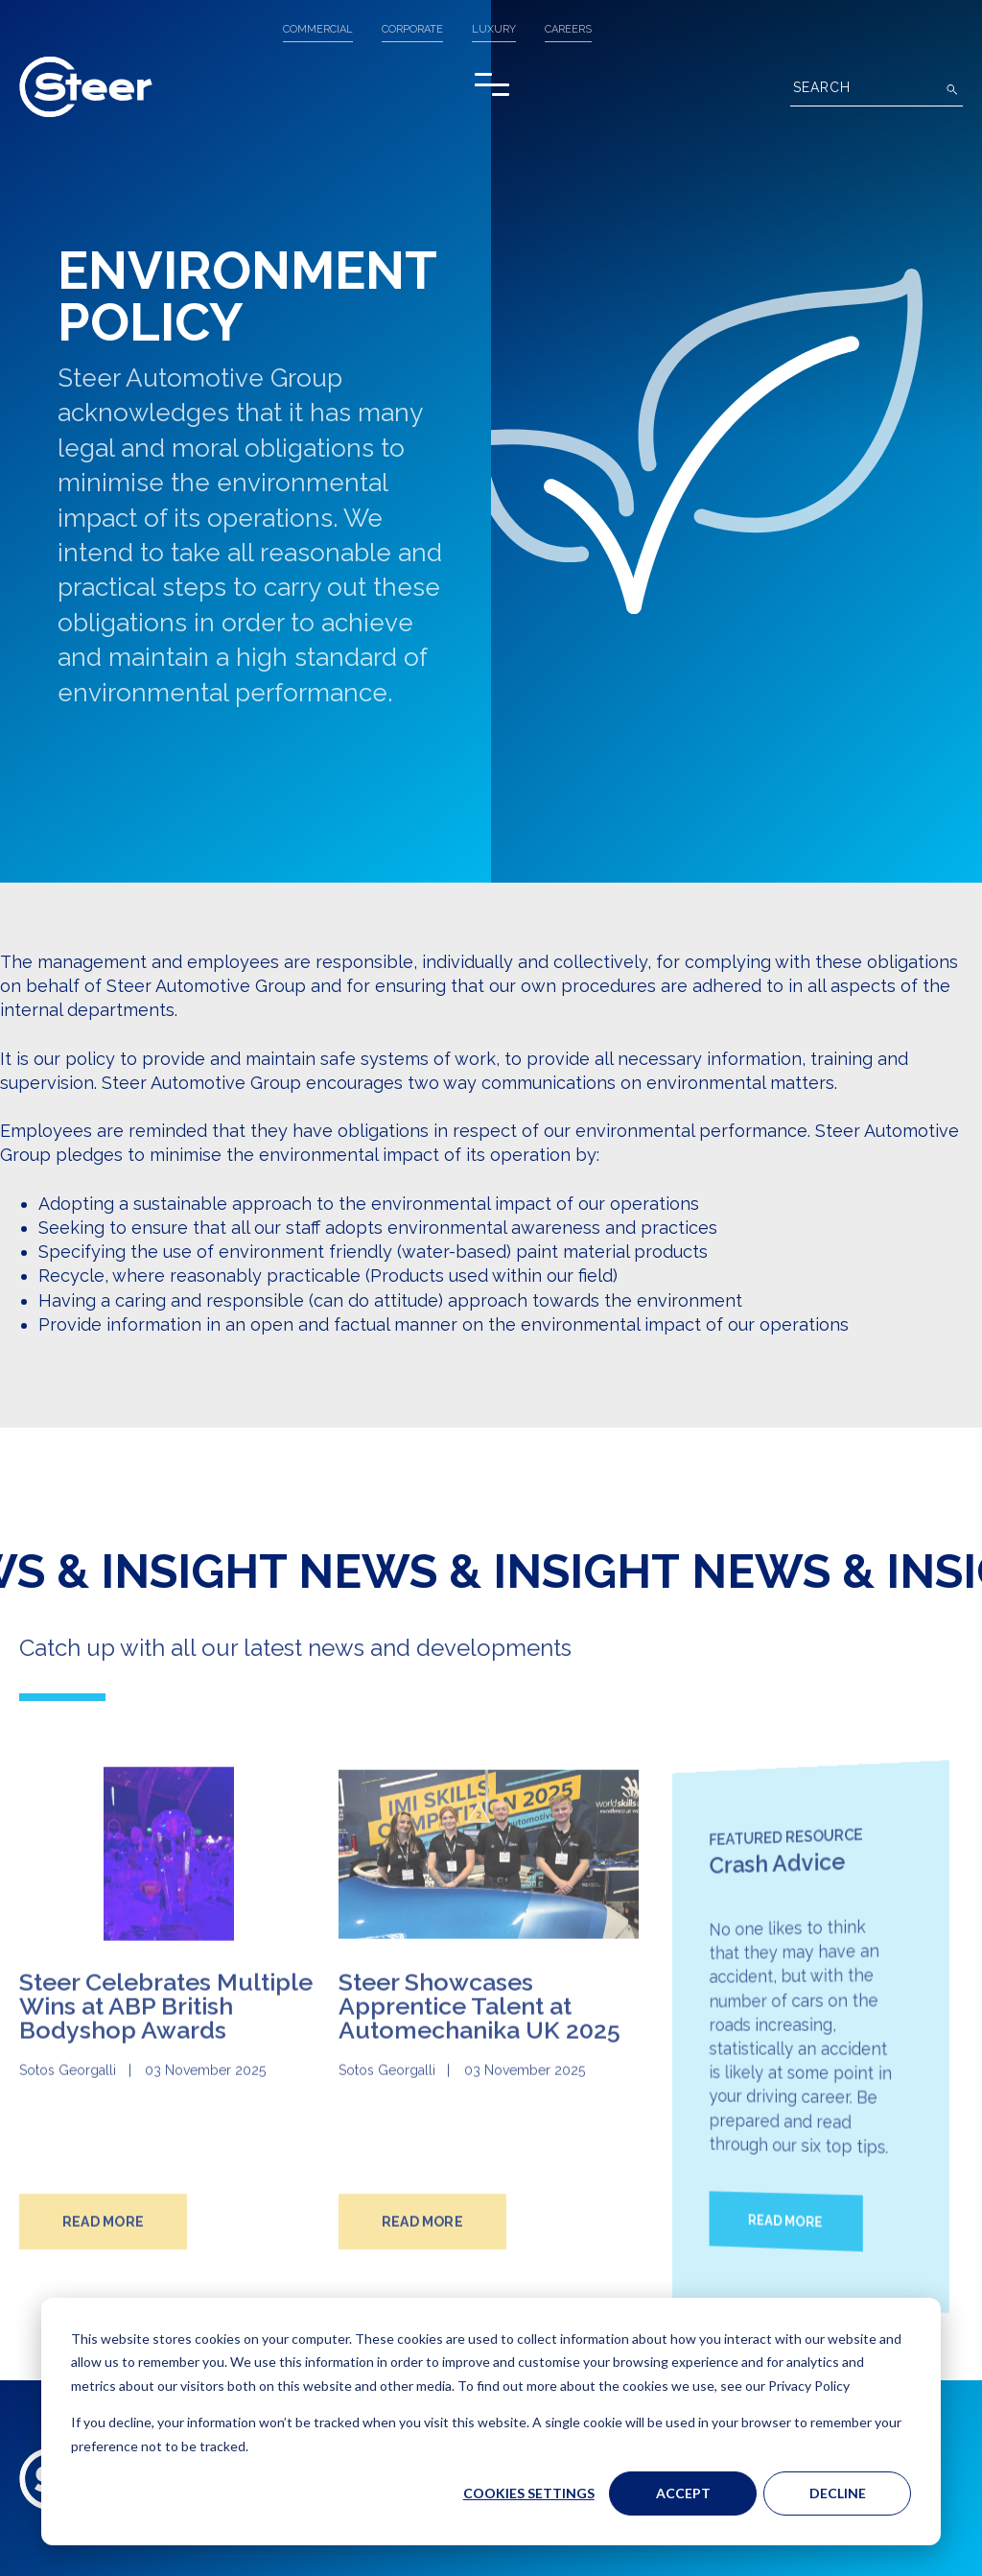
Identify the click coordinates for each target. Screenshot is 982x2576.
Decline (837, 2493)
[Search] (876, 89)
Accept (683, 2493)
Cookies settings (529, 2493)
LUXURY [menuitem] (494, 29)
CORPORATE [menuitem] (412, 29)
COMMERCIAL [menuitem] (318, 29)
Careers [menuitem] (568, 29)
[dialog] (491, 2421)
